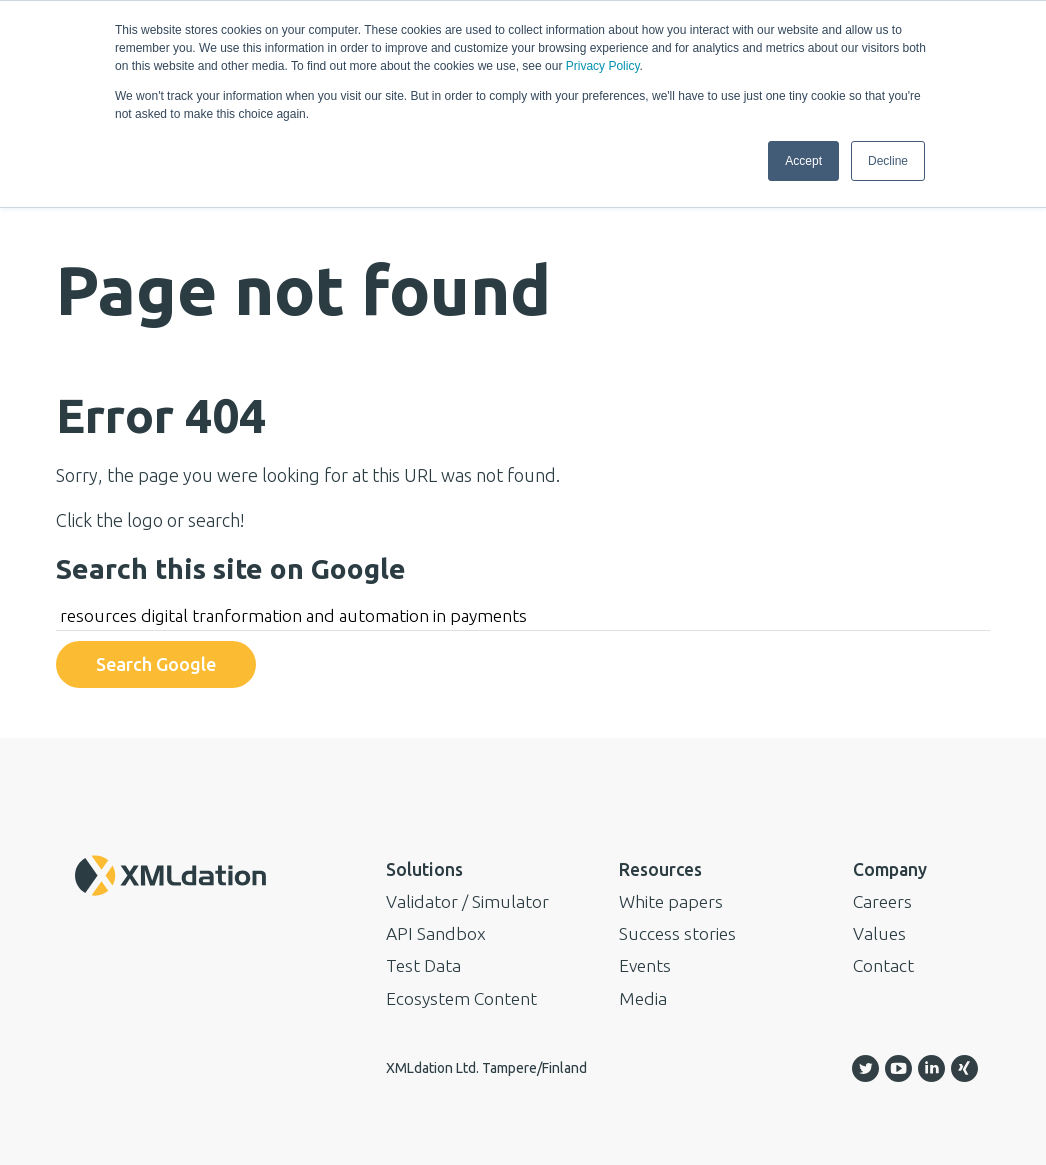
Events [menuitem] (645, 965)
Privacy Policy (603, 66)
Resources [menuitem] (660, 869)
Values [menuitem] (879, 933)
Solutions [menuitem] (424, 869)
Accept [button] (803, 161)
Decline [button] (888, 161)
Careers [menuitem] (882, 901)
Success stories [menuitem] (677, 933)
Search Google (156, 664)
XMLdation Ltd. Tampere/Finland (486, 1068)
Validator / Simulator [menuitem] (467, 901)
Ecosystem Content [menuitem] (461, 998)
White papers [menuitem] (671, 901)
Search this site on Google (231, 568)
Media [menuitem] (643, 998)
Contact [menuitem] (883, 965)
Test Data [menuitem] (423, 965)
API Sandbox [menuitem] (436, 933)
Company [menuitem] (890, 869)
